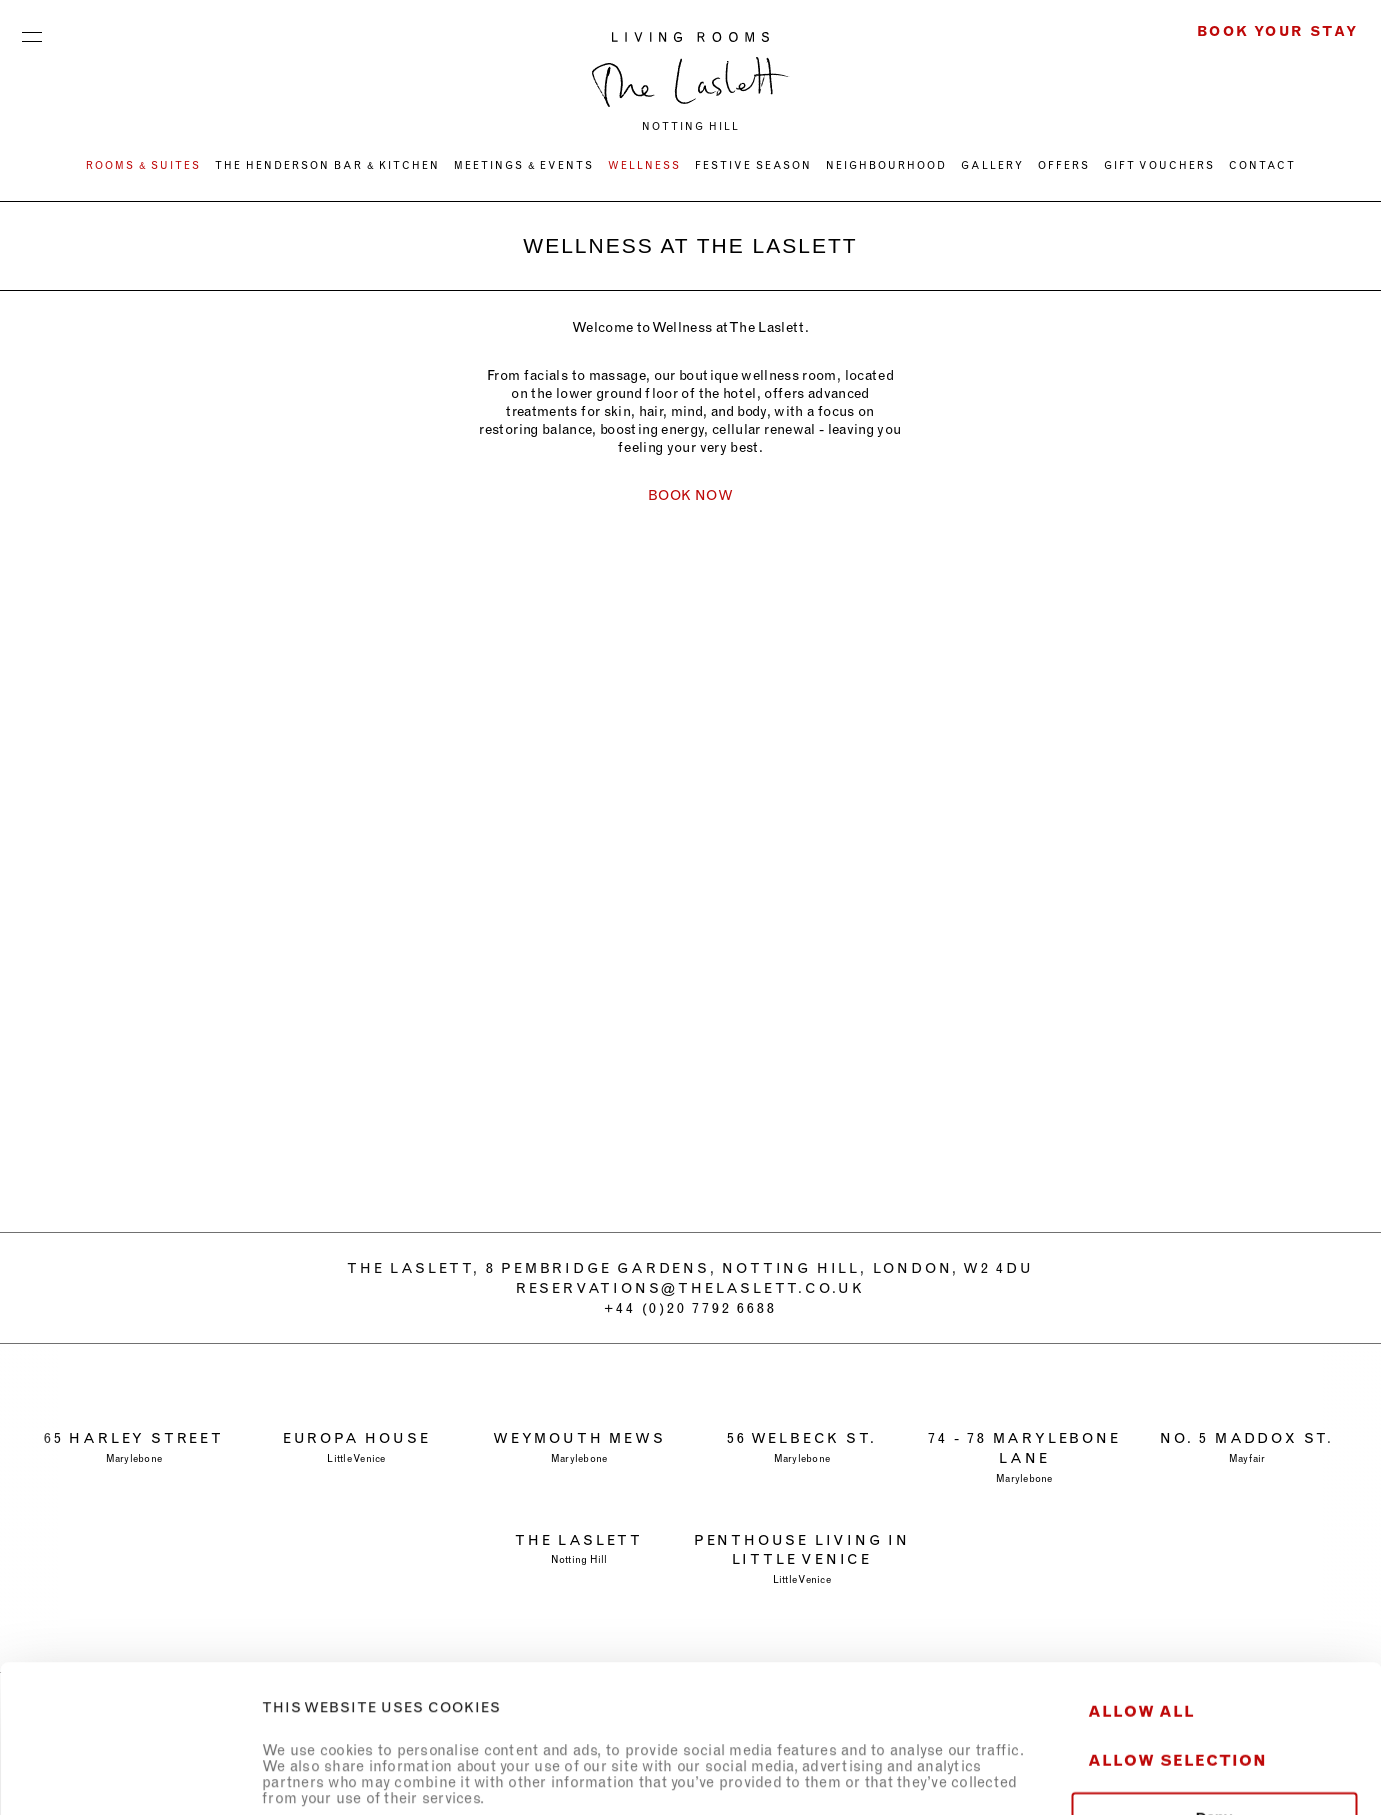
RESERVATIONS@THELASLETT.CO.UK (690, 1288)
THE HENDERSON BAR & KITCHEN (327, 165)
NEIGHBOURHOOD (886, 165)
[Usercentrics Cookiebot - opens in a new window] (129, 1776)
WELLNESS (644, 165)
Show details (1113, 1775)
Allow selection (1177, 1621)
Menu (32, 32)
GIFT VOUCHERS (1159, 165)
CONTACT (1262, 165)
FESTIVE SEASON (753, 165)
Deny (1214, 1678)
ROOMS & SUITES (143, 165)
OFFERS (1064, 165)
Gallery (992, 165)
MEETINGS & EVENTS (524, 165)
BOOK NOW (690, 495)
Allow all (1141, 1572)
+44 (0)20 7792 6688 (690, 1308)
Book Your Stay (1278, 31)
